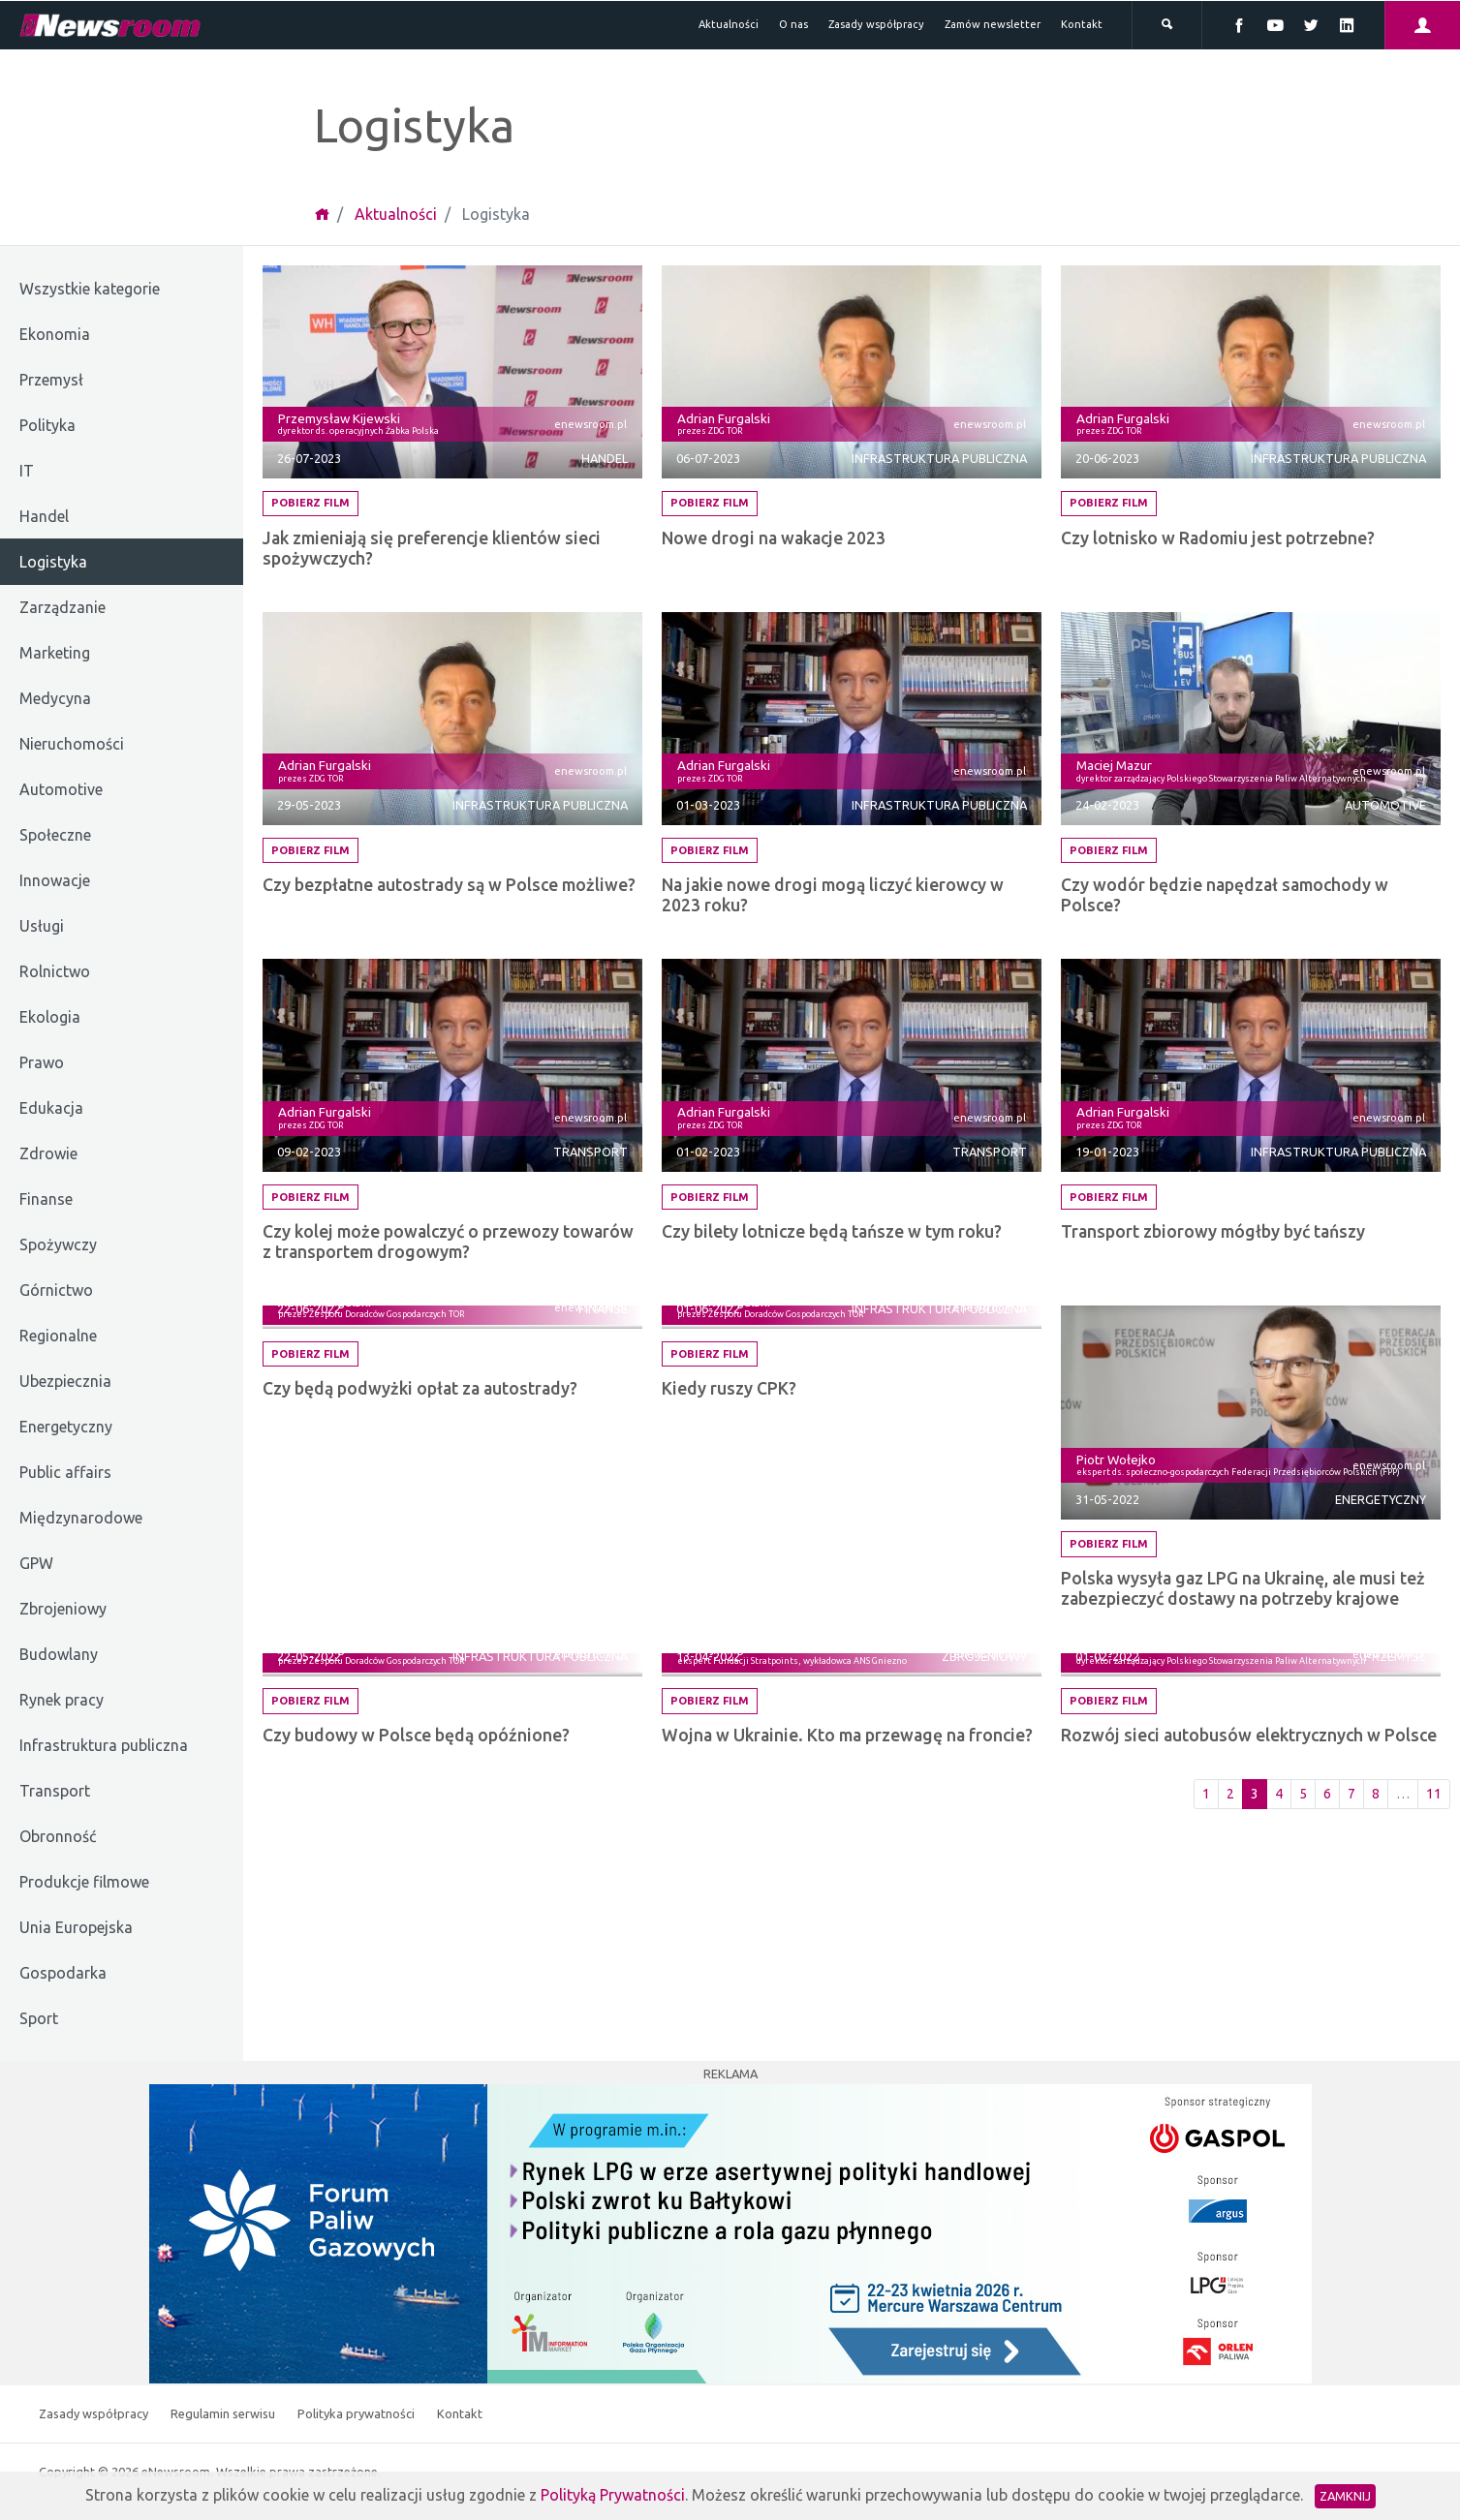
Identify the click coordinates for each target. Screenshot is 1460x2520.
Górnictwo (56, 1290)
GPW (36, 1563)
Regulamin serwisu (224, 2413)
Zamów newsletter (993, 24)
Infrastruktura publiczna (103, 1745)
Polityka (47, 425)
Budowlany (58, 1654)
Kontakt (1082, 24)
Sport (38, 2018)
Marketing (54, 652)
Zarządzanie (62, 607)
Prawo (41, 1062)
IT (26, 470)
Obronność (57, 1836)
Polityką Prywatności (613, 2495)
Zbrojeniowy (63, 1608)
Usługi (41, 926)
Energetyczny (65, 1426)
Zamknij (1345, 2496)
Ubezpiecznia (65, 1381)
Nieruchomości (71, 744)
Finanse (46, 1199)
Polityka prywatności (357, 2413)
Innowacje (54, 880)
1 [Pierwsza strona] (1206, 1793)
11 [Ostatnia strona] (1434, 1793)
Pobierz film (310, 502)
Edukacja (51, 1108)
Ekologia (49, 1017)
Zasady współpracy (876, 24)
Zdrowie (48, 1153)
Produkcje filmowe (84, 1881)
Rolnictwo (54, 971)
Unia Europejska (76, 1927)
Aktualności (729, 24)
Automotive (61, 789)
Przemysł (51, 379)
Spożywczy (58, 1244)
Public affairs (65, 1472)
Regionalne (58, 1335)
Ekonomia (54, 334)
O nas (793, 24)
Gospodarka (63, 1973)
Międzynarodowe (80, 1517)
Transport (54, 1790)
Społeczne (55, 835)
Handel (44, 516)
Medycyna (55, 698)
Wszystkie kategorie (89, 288)
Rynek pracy (61, 1699)
